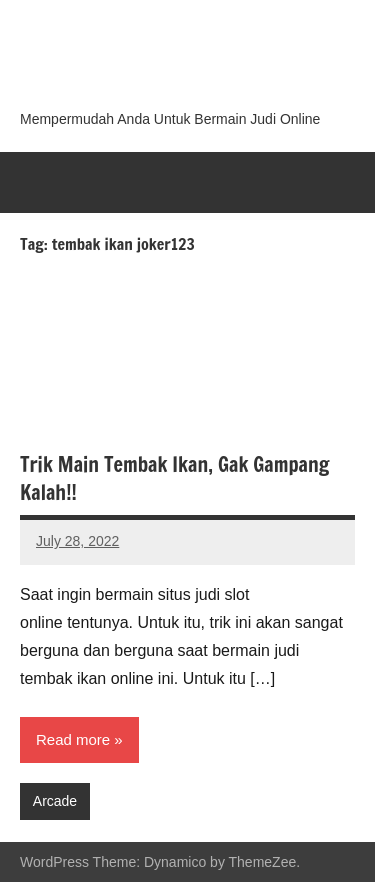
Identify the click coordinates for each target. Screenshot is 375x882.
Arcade (55, 801)
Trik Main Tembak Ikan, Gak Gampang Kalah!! (174, 478)
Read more (73, 739)
